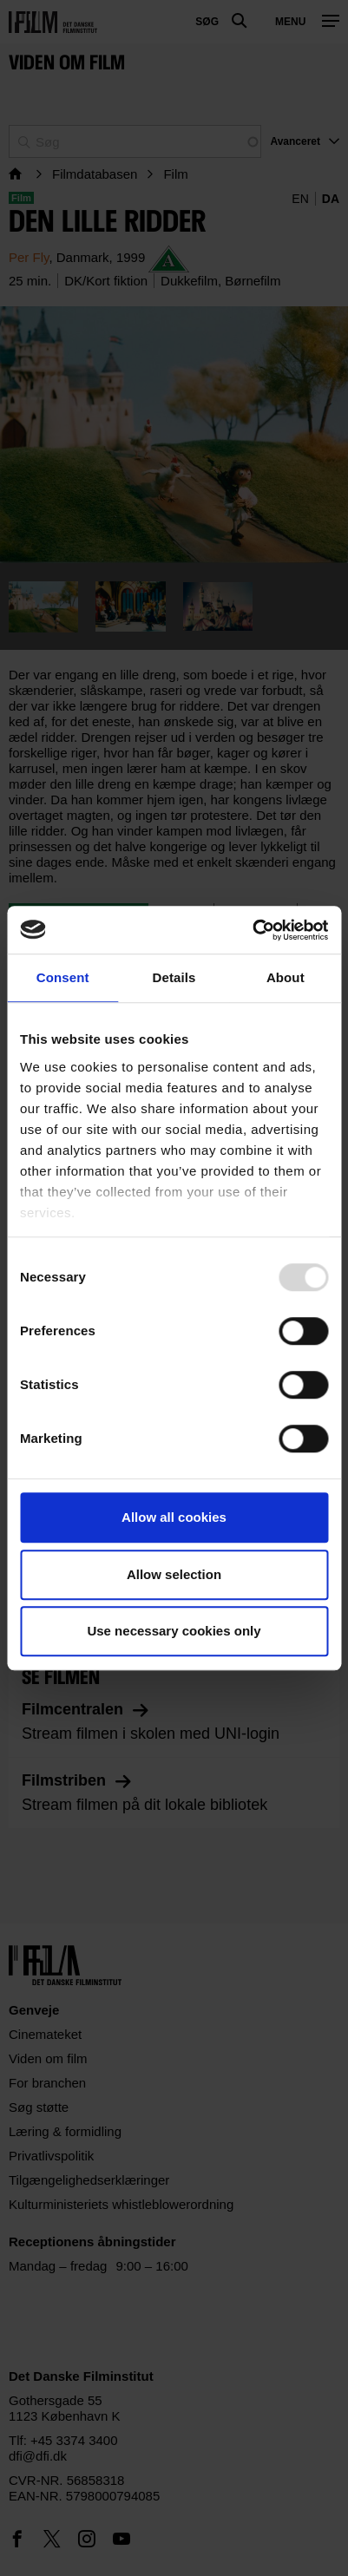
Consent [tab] (62, 977)
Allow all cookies (174, 1517)
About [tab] (285, 977)
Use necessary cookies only (173, 1630)
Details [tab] (174, 977)
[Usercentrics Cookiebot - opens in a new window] (252, 930)
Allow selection (174, 1574)
